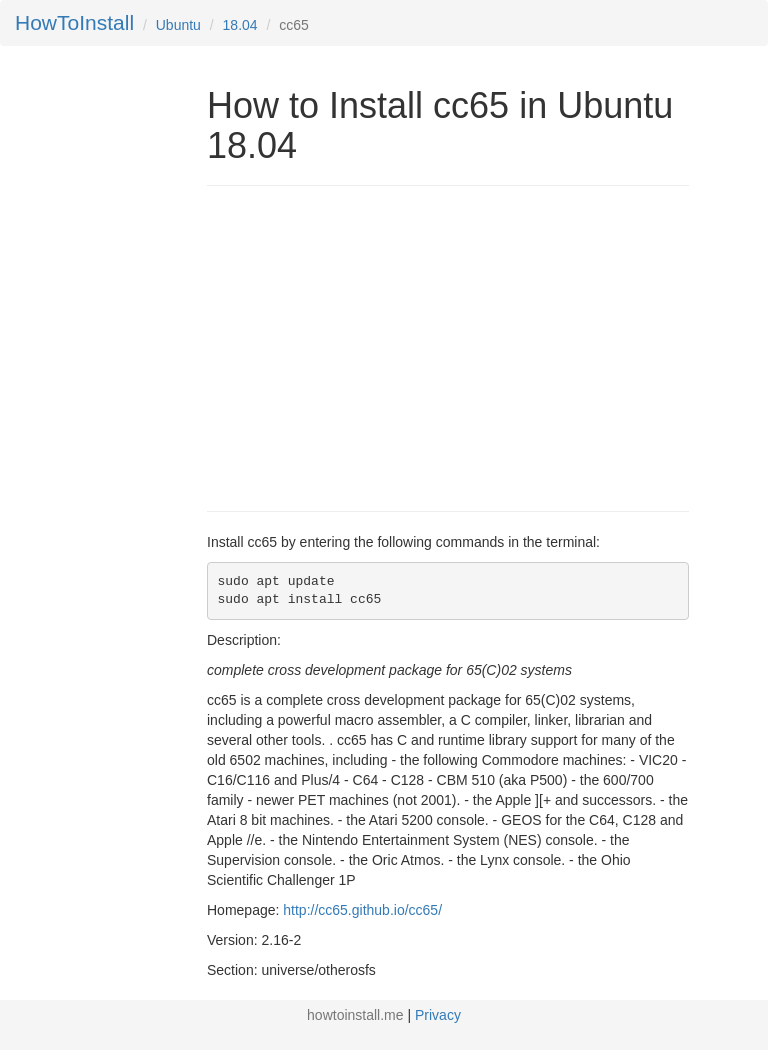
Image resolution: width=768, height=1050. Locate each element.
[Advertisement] (375, 346)
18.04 (240, 25)
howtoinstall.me (355, 1015)
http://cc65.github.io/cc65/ (362, 910)
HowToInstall (74, 22)
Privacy (438, 1015)
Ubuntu (178, 25)
